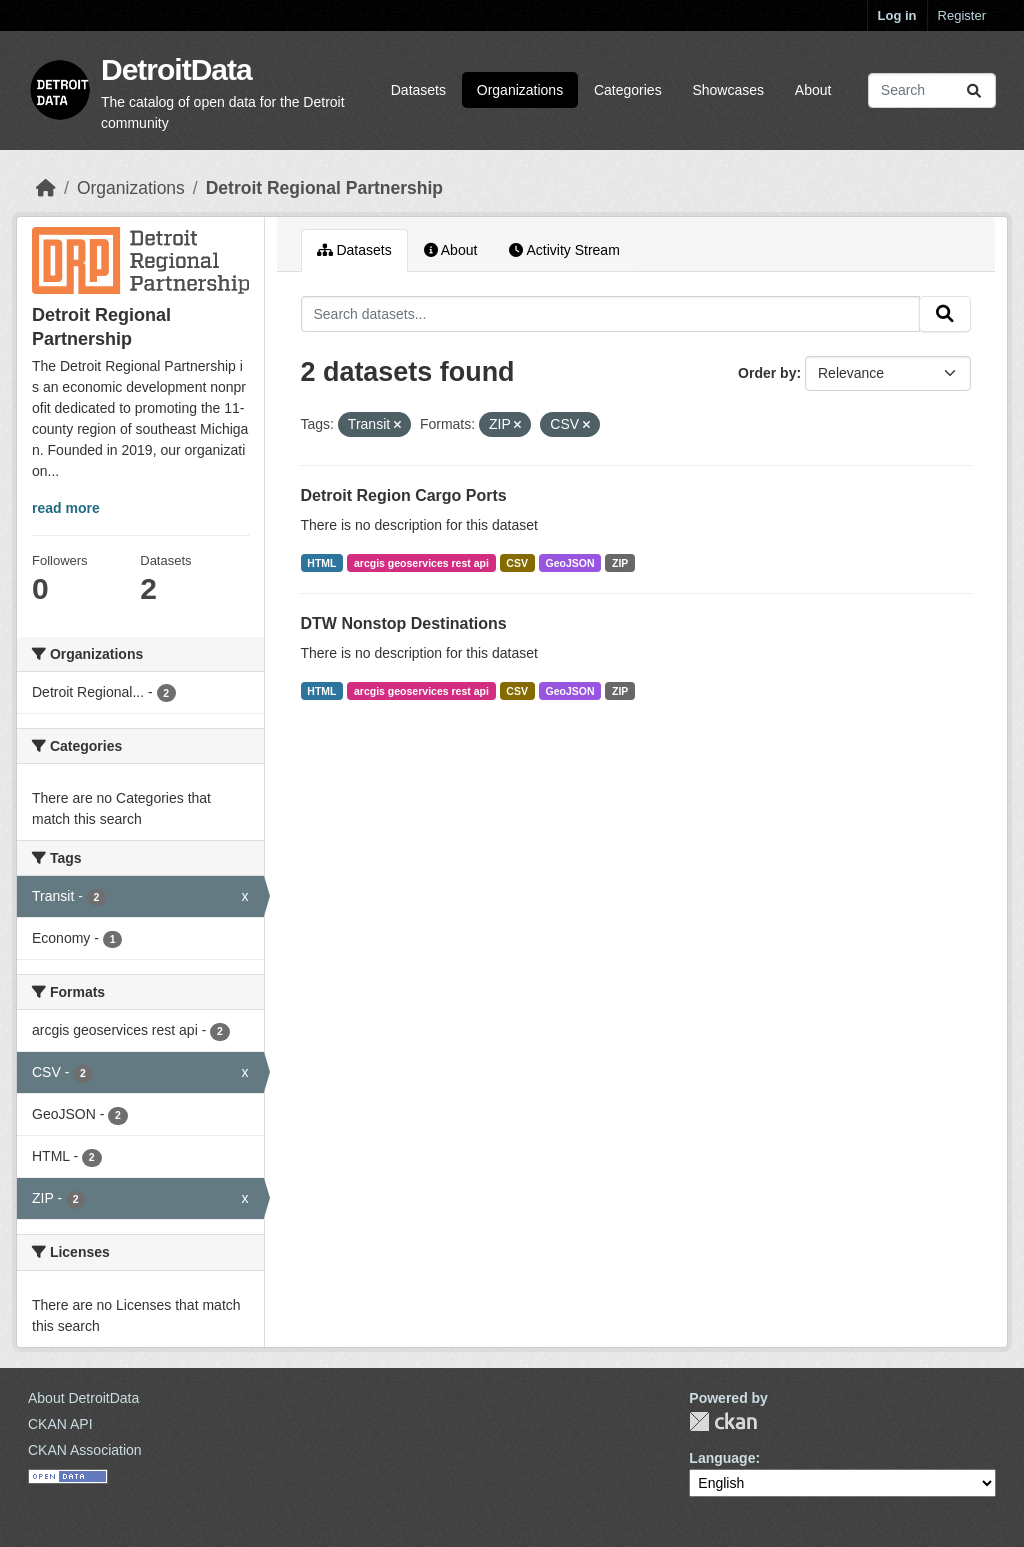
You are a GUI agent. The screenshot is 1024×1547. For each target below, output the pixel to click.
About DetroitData (83, 1398)
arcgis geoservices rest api (421, 563)
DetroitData (176, 69)
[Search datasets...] (932, 90)
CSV (517, 563)
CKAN (723, 1421)
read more (66, 508)
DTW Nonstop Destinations (404, 623)
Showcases (728, 90)
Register (962, 15)
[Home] (46, 188)
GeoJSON (569, 563)
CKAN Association (85, 1450)
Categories (628, 90)
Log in (897, 15)
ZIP (620, 563)
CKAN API (60, 1424)
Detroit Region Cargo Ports (404, 495)
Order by (767, 373)
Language (722, 1458)
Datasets (418, 90)
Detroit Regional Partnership (324, 188)
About (813, 90)
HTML (321, 563)
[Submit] (974, 90)
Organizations (520, 90)
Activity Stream (564, 250)
